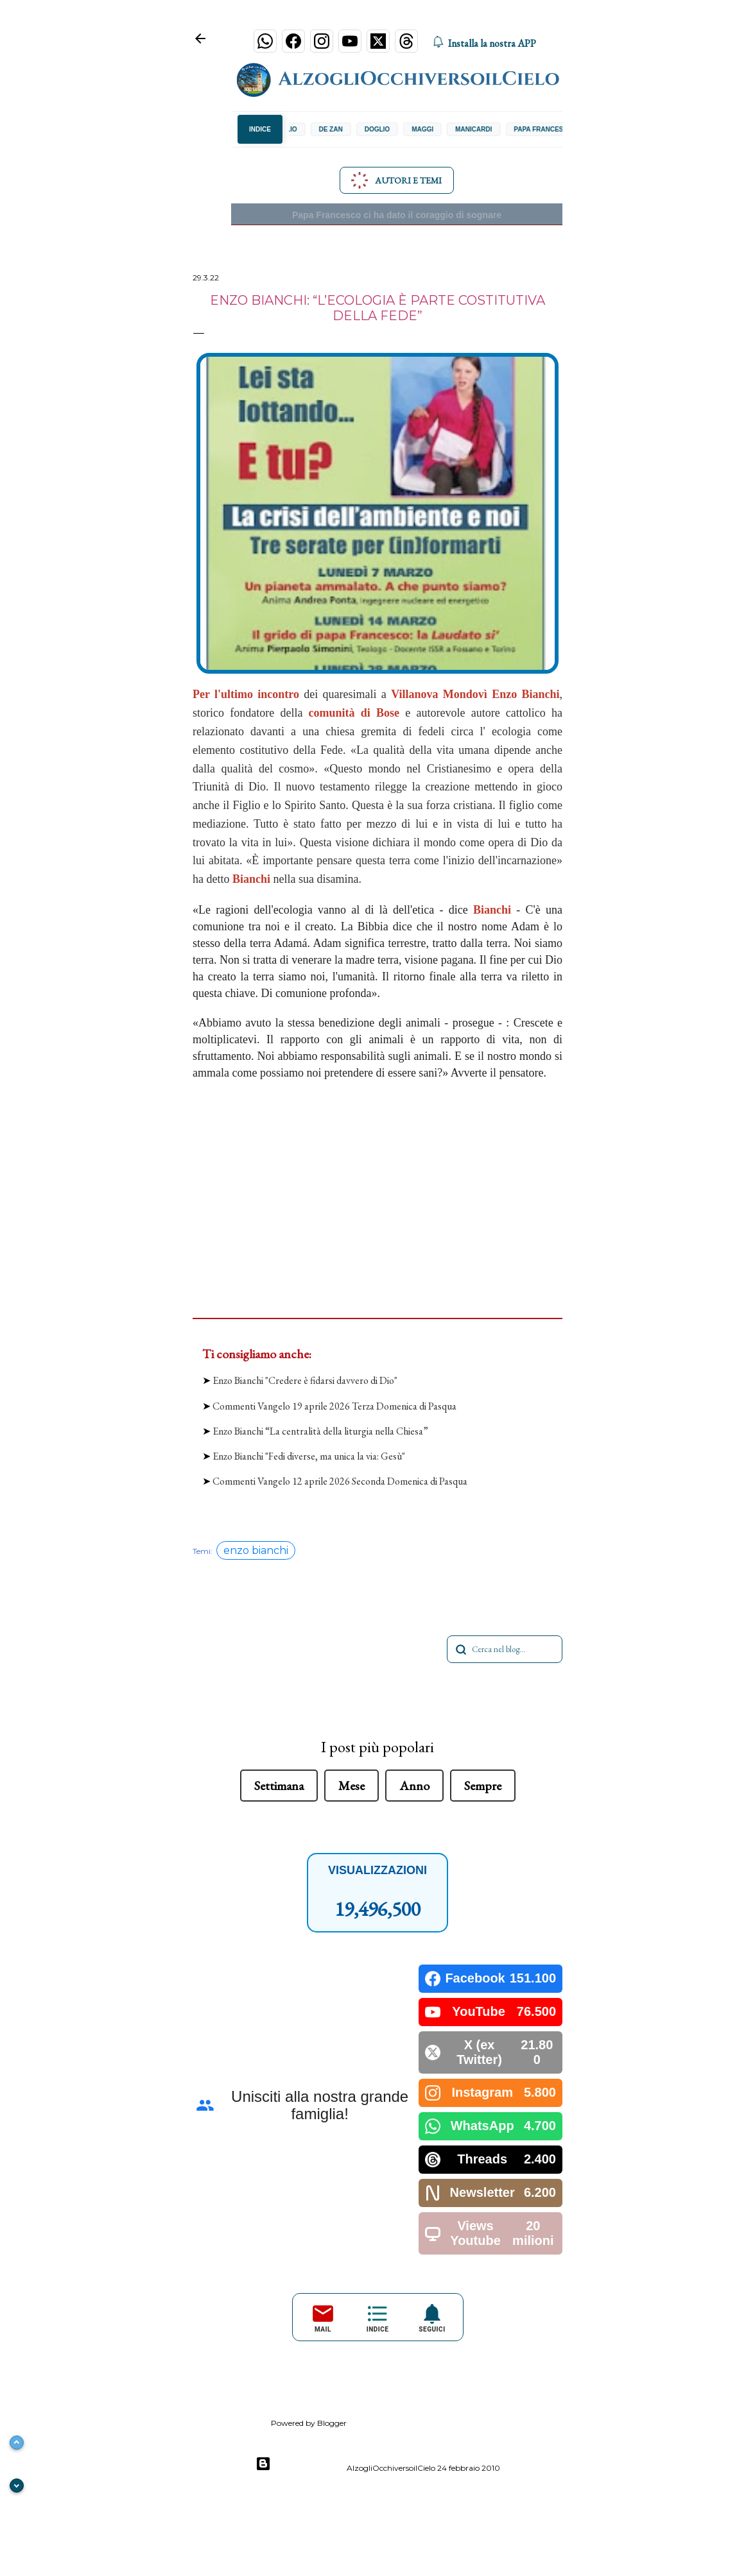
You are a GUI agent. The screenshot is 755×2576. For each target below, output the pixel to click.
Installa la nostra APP (483, 43)
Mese (351, 1785)
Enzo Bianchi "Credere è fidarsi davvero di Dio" (305, 1380)
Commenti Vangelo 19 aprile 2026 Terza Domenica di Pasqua (334, 1406)
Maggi (433, 129)
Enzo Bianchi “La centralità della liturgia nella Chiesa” (320, 1431)
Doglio (388, 129)
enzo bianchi (255, 1550)
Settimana (279, 1785)
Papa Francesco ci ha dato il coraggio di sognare (396, 215)
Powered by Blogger (301, 2464)
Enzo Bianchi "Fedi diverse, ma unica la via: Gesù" (309, 1456)
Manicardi (484, 129)
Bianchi (251, 879)
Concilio (292, 129)
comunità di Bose (354, 712)
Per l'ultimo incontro (246, 694)
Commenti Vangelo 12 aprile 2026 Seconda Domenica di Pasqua (340, 1481)
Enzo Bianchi (525, 694)
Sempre (482, 1785)
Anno (414, 1785)
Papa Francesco (554, 129)
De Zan (342, 129)
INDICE (260, 129)
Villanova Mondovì (439, 694)
